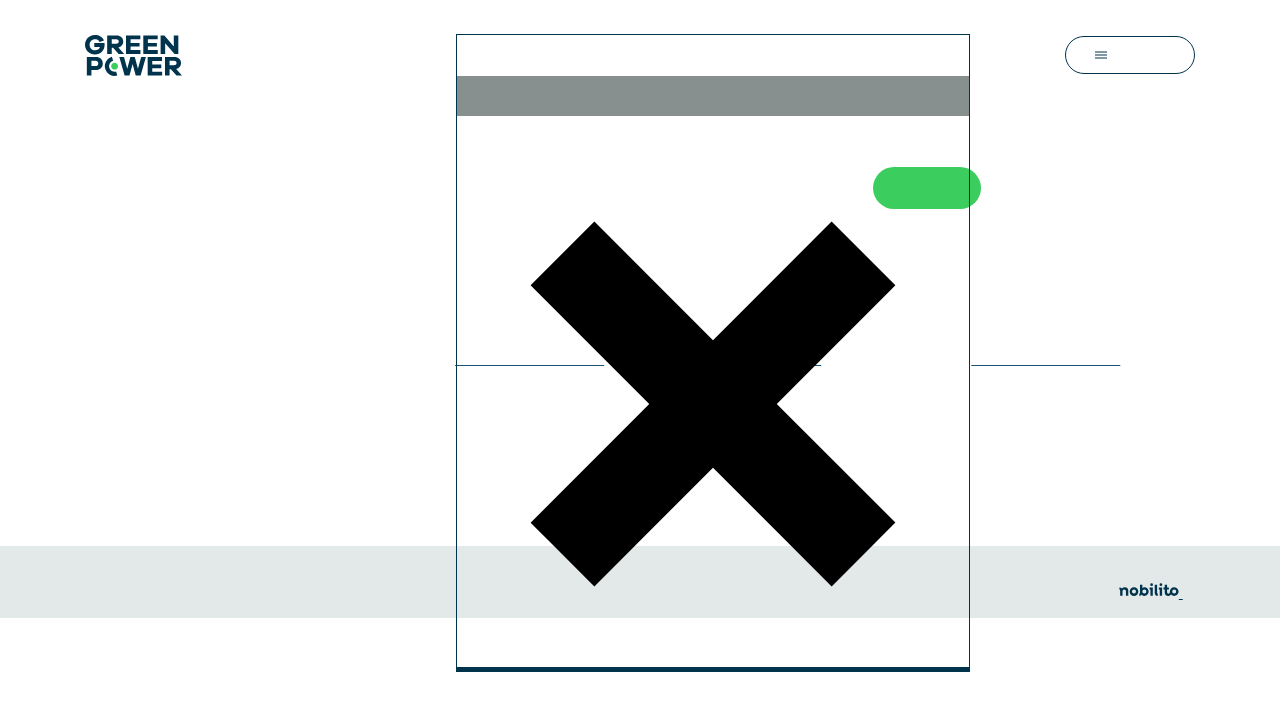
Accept (703, 506)
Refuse (800, 198)
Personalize (557, 507)
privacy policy (709, 339)
